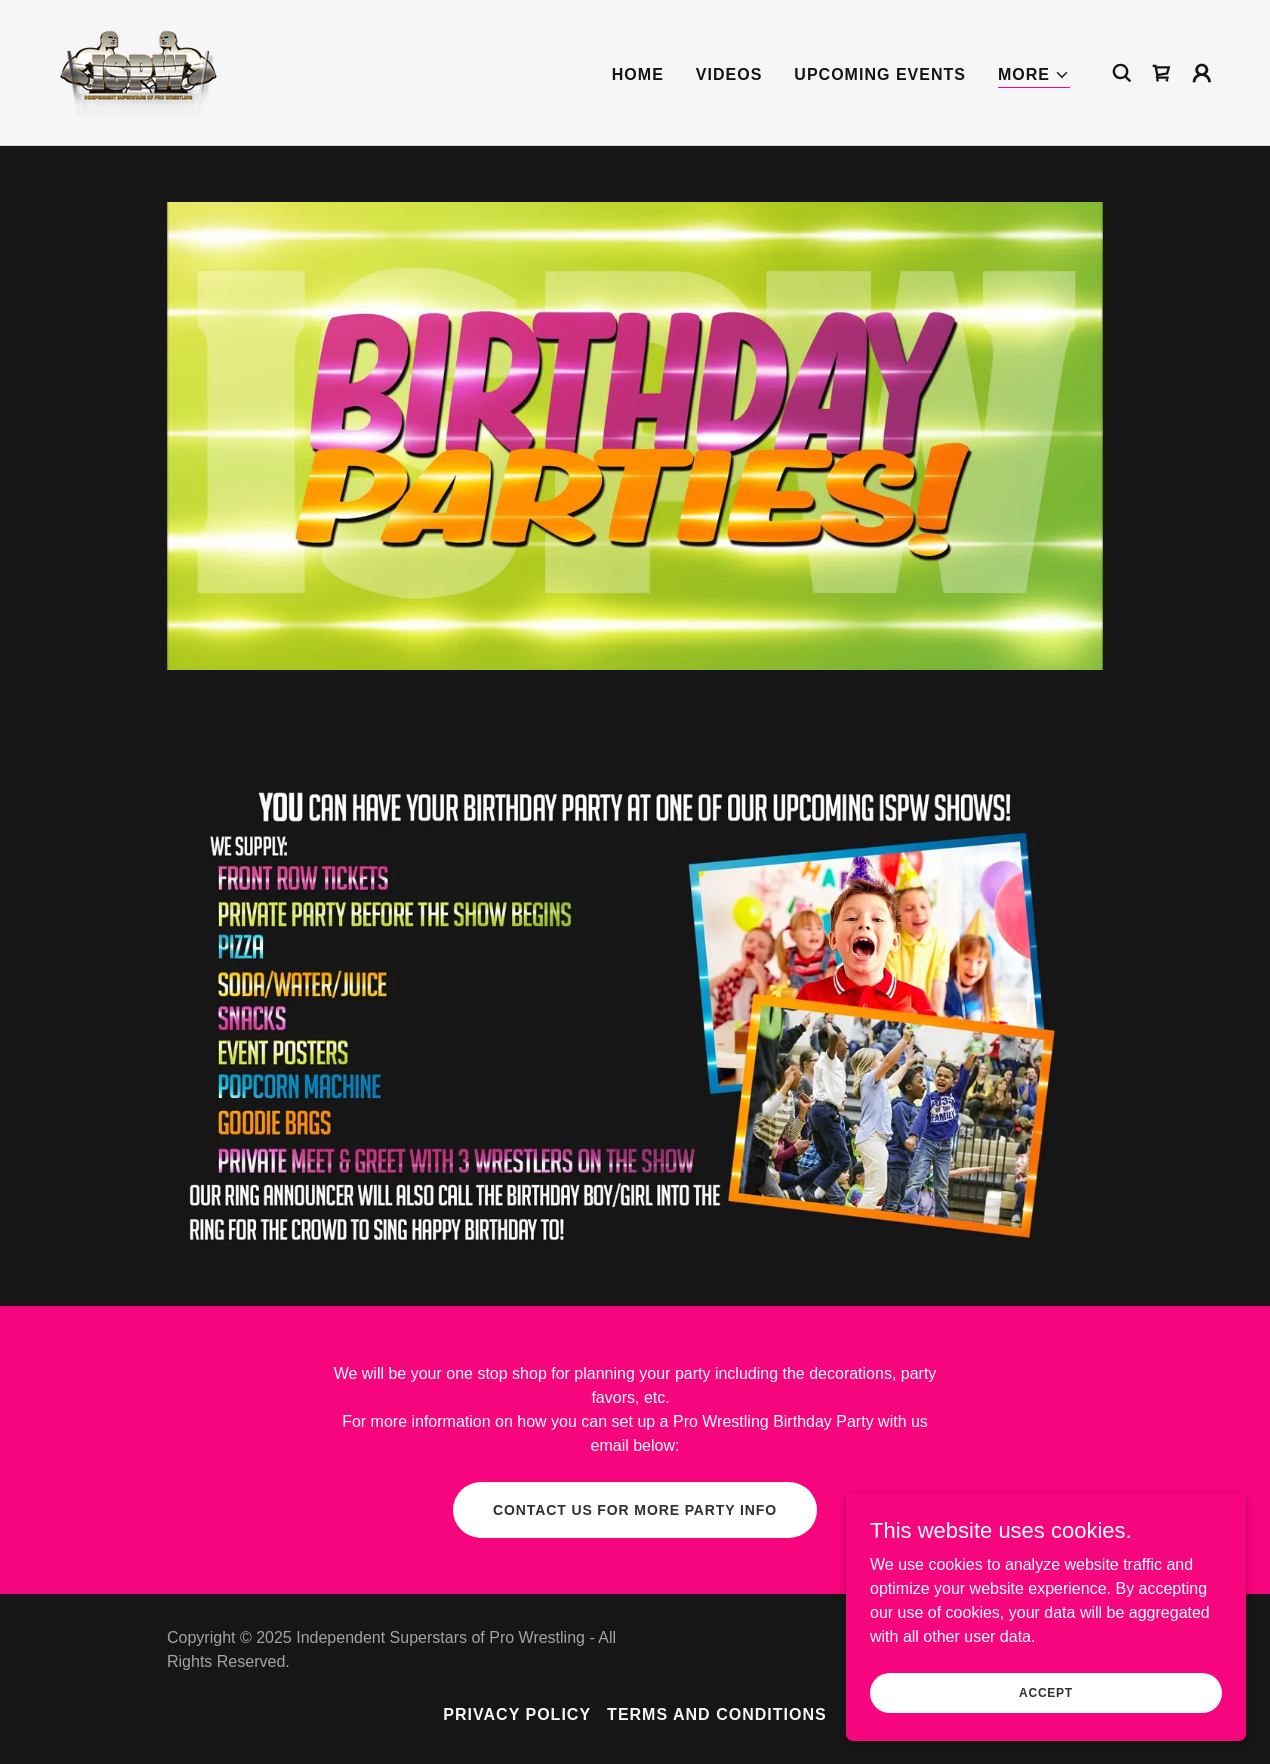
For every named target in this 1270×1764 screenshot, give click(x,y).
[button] (1034, 75)
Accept (1046, 1733)
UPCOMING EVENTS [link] (880, 74)
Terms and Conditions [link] (717, 1714)
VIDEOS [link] (729, 74)
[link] (140, 71)
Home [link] (638, 74)
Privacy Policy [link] (517, 1714)
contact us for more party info (635, 1510)
